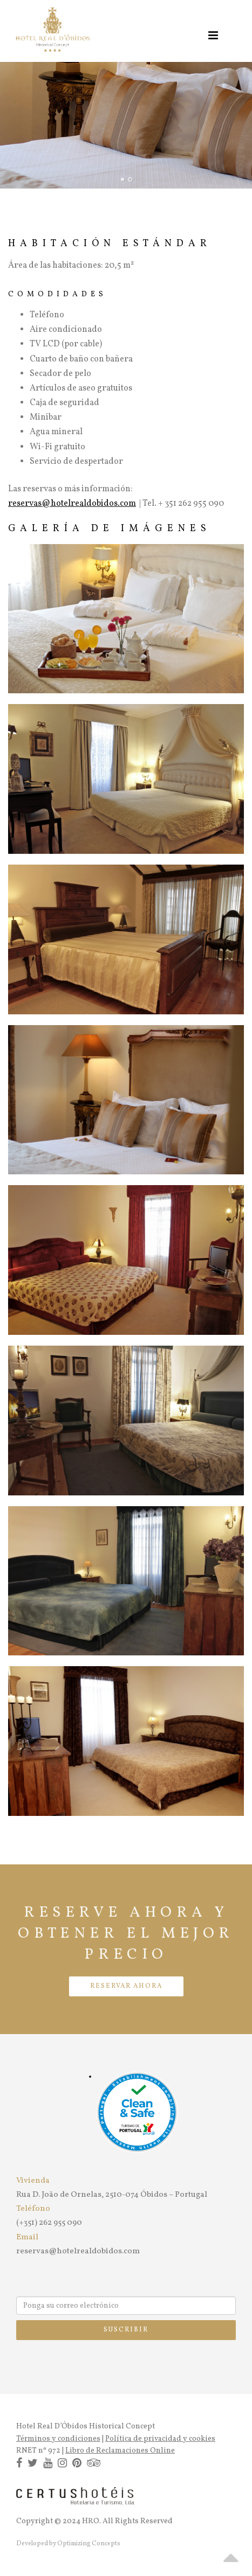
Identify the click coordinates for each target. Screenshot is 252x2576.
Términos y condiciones (58, 2439)
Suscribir (126, 2330)
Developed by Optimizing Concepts (68, 2543)
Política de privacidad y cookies (160, 2439)
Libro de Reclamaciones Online (120, 2451)
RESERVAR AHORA (126, 1986)
